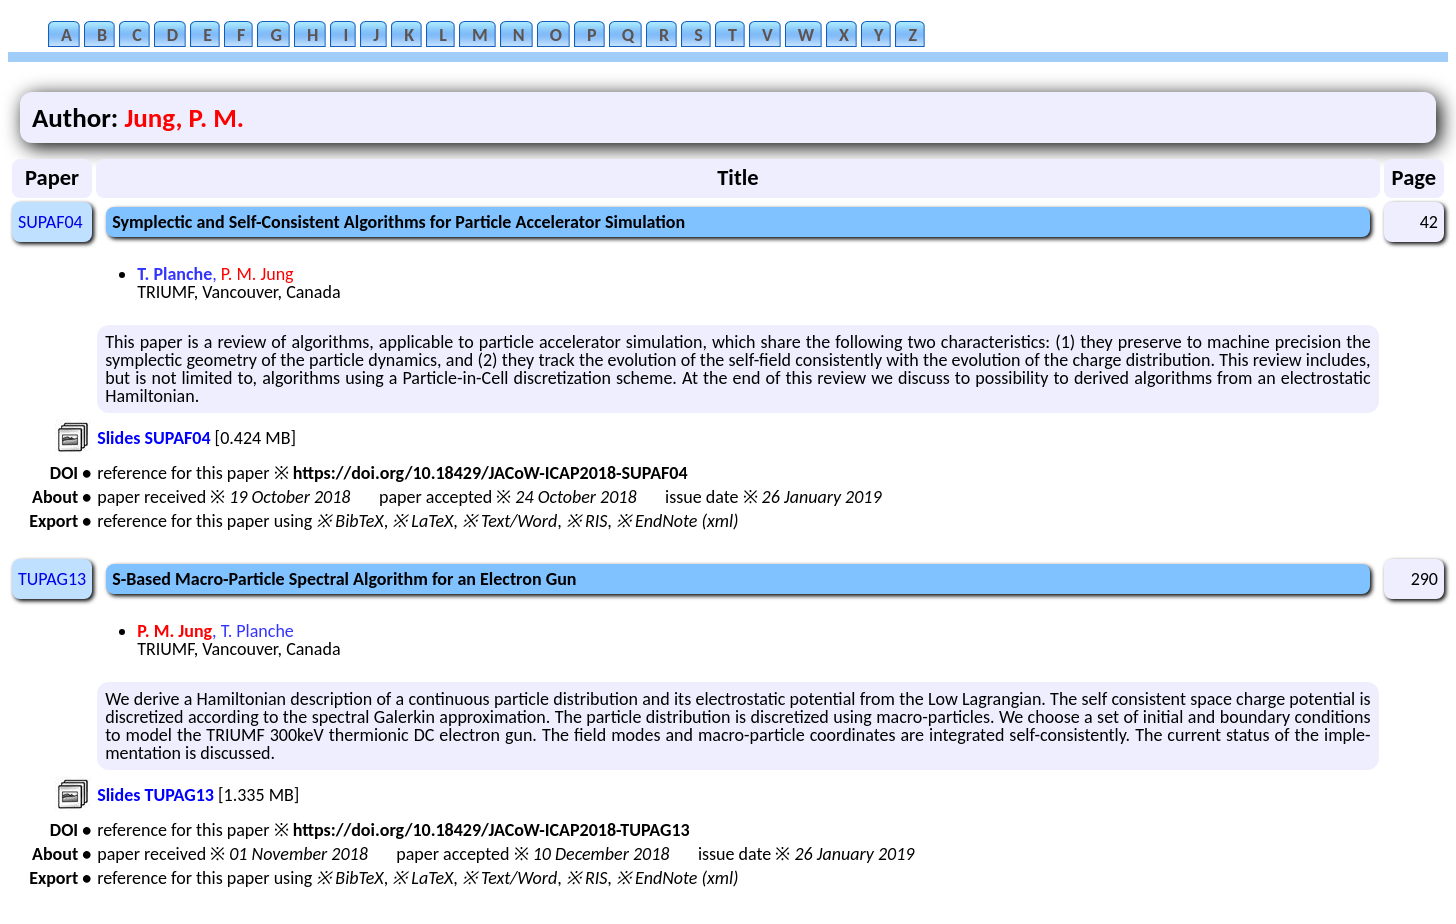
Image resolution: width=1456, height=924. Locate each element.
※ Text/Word (509, 521)
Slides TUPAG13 (155, 795)
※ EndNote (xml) (677, 521)
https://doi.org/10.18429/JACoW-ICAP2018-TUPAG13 (491, 830)
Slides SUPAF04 (153, 438)
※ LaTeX (422, 521)
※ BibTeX (349, 521)
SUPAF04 (50, 222)
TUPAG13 (52, 579)
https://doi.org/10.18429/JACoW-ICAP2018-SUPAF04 (490, 473)
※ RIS (587, 521)
